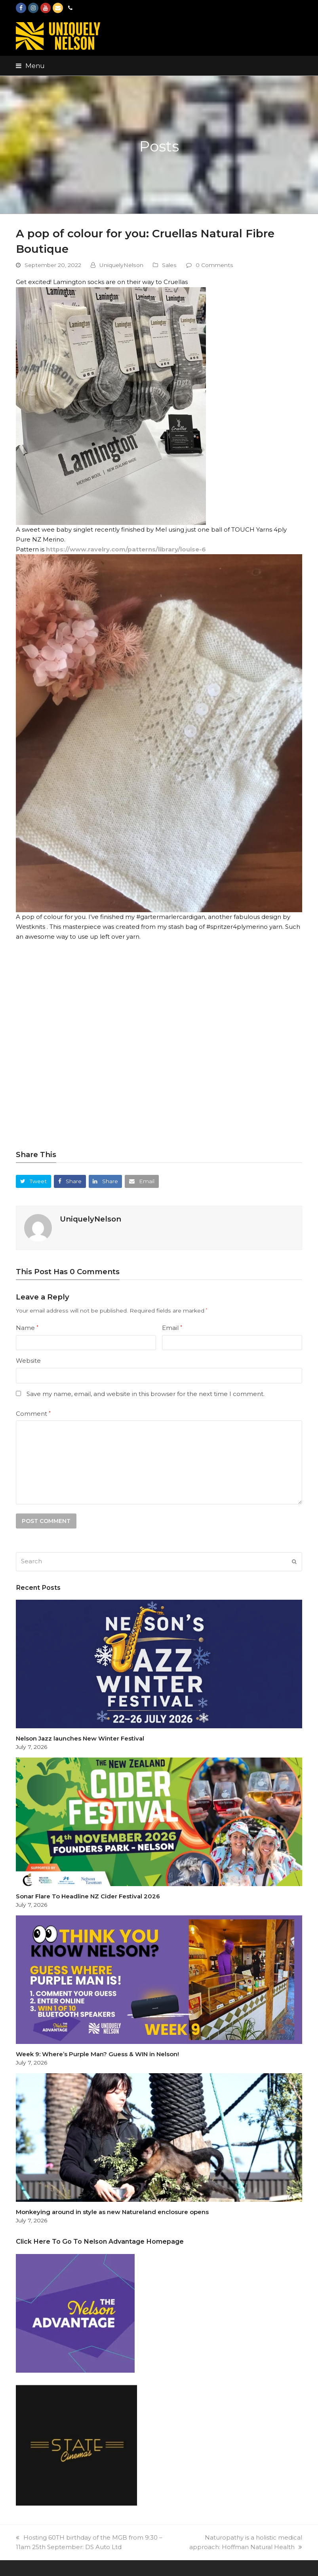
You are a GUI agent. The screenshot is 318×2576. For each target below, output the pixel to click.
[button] (30, 66)
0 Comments (214, 265)
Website (28, 1360)
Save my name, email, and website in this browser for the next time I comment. (146, 1394)
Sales (169, 265)
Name (27, 1328)
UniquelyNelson (121, 265)
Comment (33, 1413)
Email (172, 1328)
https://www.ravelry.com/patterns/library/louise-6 (126, 549)
